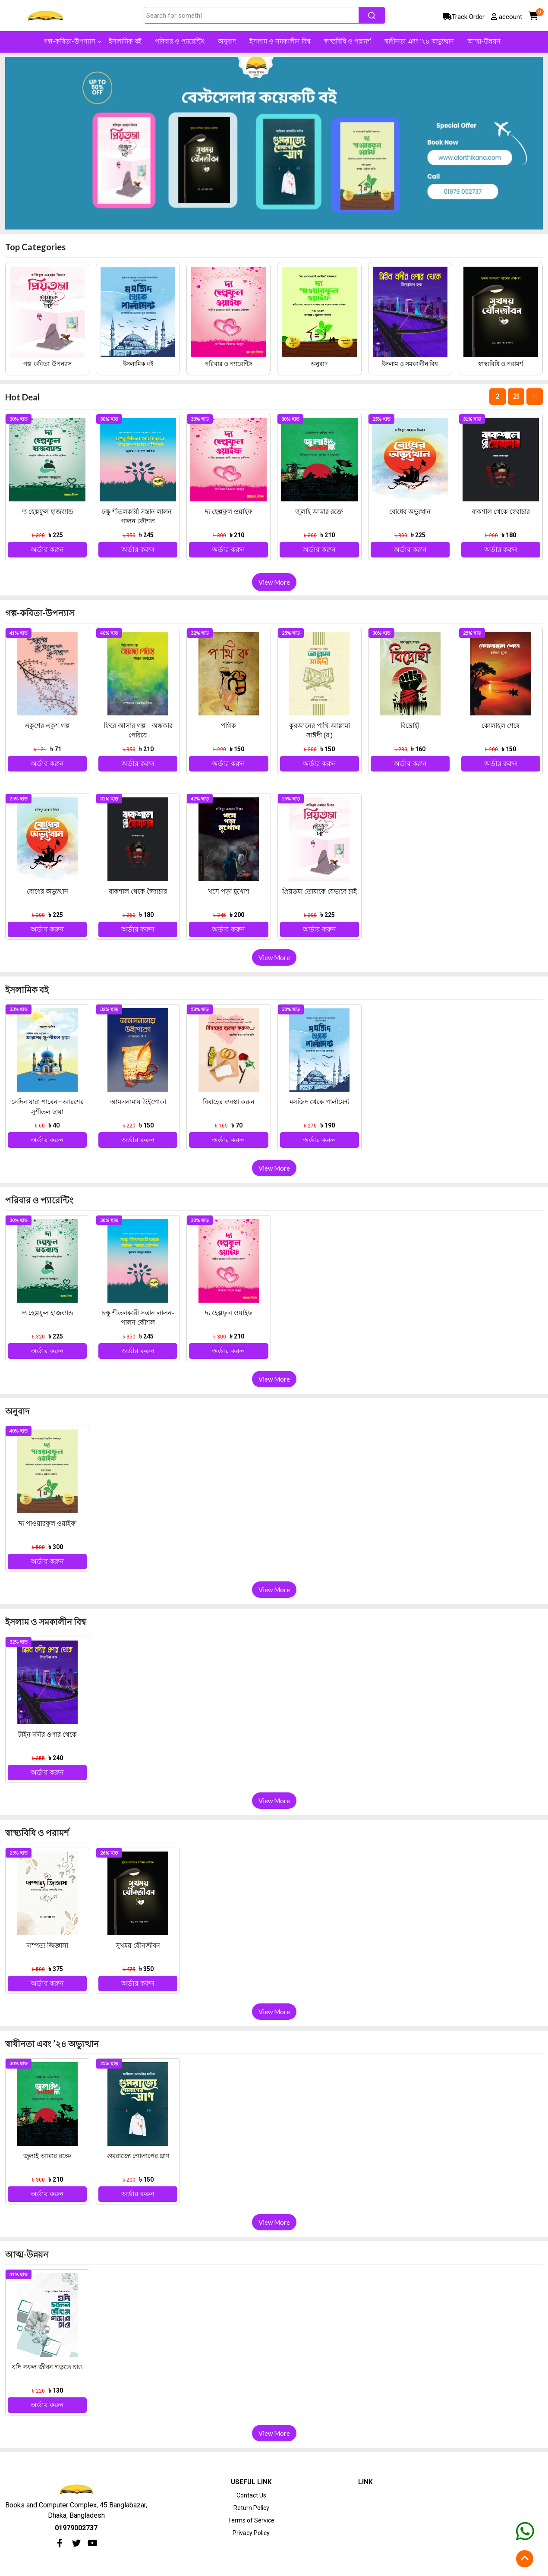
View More (274, 582)
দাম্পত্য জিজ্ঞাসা (47, 1945)
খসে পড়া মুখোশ (228, 891)
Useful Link (251, 2482)
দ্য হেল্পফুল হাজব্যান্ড (47, 512)
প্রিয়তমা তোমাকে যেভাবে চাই (319, 891)
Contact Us (251, 2495)
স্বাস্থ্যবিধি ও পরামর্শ (500, 363)
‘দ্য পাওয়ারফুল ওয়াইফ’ (47, 1523)
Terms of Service (251, 2520)
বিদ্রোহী (409, 726)
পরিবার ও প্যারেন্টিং (228, 363)
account (506, 17)
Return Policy (251, 2507)
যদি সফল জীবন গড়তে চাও (47, 2367)
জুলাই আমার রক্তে (319, 512)
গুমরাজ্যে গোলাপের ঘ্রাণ (138, 2156)
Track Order (464, 17)
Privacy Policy (251, 2532)
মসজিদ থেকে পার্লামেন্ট (320, 1102)
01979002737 (76, 2528)
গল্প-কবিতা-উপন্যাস (47, 363)
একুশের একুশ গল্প (47, 726)
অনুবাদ (319, 363)
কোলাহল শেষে (501, 726)
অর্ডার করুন (47, 549)
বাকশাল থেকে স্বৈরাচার (501, 512)
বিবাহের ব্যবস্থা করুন (229, 1102)
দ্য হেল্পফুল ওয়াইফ (228, 512)
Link (365, 2482)
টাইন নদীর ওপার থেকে (47, 1734)
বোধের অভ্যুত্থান (410, 512)
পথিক (228, 726)
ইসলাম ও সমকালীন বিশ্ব (410, 363)
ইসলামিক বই (138, 363)
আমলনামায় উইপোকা (138, 1102)
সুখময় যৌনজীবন (138, 1945)
